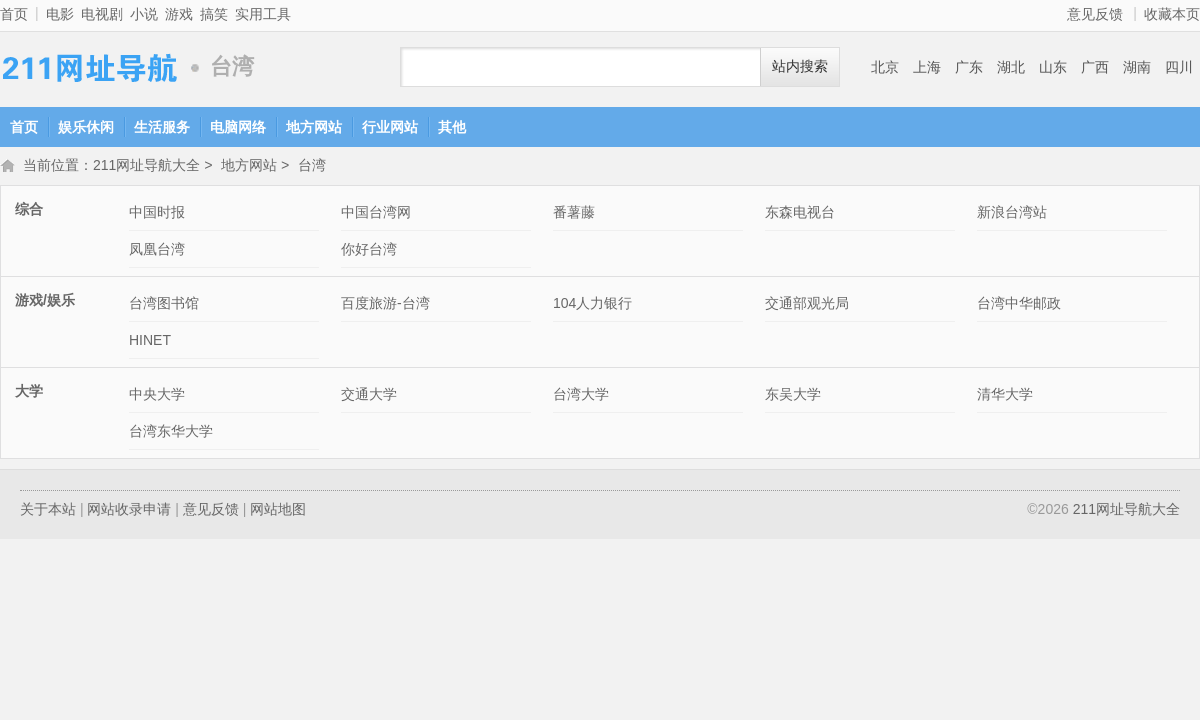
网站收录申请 (129, 511)
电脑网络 (238, 127)
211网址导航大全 (90, 67)
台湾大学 (581, 396)
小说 (144, 14)
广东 (969, 67)
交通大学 (369, 396)
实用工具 (263, 14)
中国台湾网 (376, 214)
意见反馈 (1095, 14)
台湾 (312, 167)
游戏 (179, 14)
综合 (29, 211)
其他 (452, 127)
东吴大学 (793, 396)
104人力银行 (592, 305)
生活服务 (162, 127)
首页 (14, 14)
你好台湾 (369, 251)
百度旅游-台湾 (385, 305)
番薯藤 (574, 214)
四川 (1179, 67)
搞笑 (214, 14)
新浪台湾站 (1012, 214)
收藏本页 (1172, 14)
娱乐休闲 (86, 127)
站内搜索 (800, 66)
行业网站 (390, 127)
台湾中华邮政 (1019, 305)
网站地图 (278, 511)
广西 (1095, 67)
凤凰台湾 (157, 251)
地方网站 (314, 127)
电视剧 (102, 14)
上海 (927, 67)
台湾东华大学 (171, 433)
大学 (29, 393)
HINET (150, 342)
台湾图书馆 (164, 305)
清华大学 (1005, 396)
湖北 (1011, 67)
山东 (1053, 67)
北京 (885, 67)
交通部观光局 (807, 305)
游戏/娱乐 (45, 302)
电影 (60, 14)
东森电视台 (800, 214)
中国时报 (157, 214)
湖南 (1137, 67)
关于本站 (48, 511)
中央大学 (157, 396)
